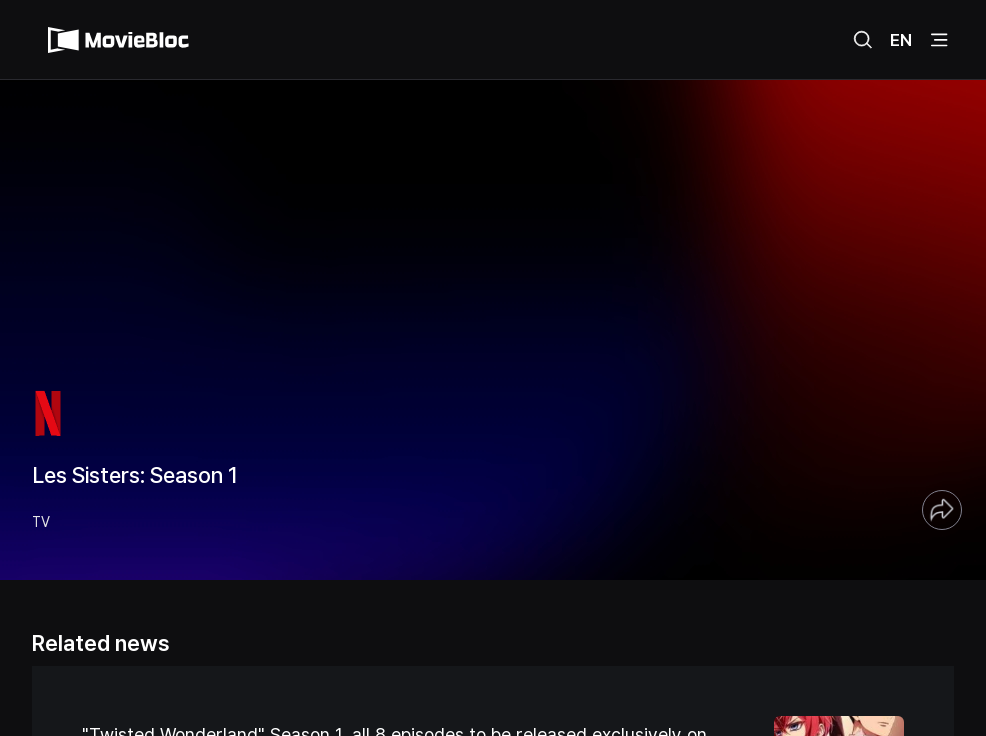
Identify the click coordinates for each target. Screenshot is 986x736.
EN (901, 40)
